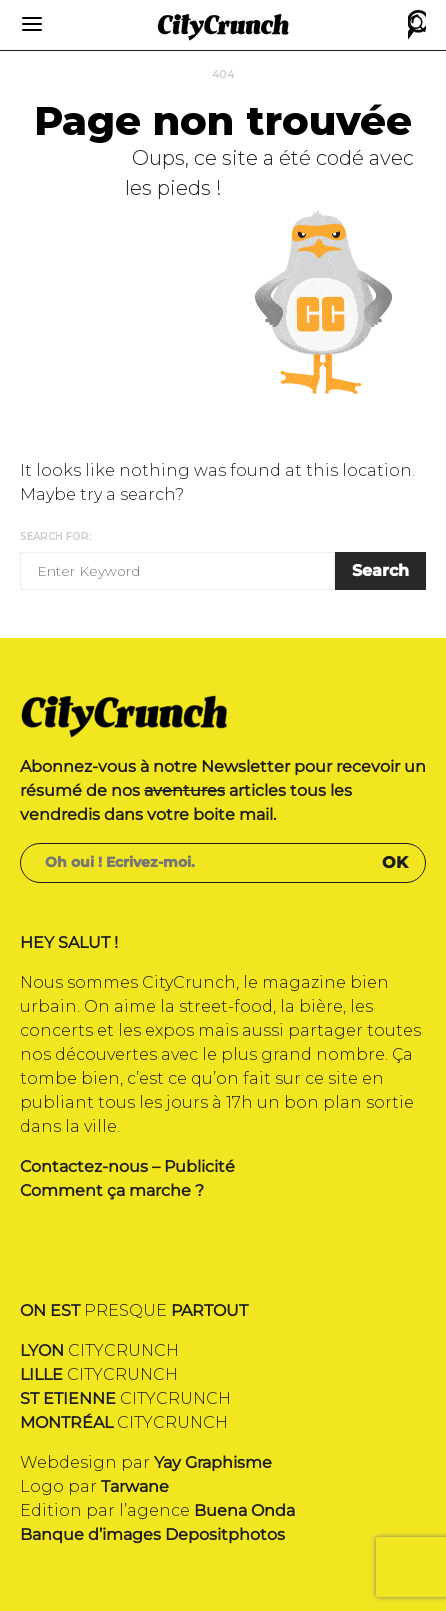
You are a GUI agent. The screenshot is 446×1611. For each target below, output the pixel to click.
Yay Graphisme (213, 1462)
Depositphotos (225, 1534)
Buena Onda (244, 1510)
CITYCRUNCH (99, 1350)
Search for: (56, 536)
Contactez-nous (84, 1166)
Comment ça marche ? (112, 1190)
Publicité (199, 1166)
